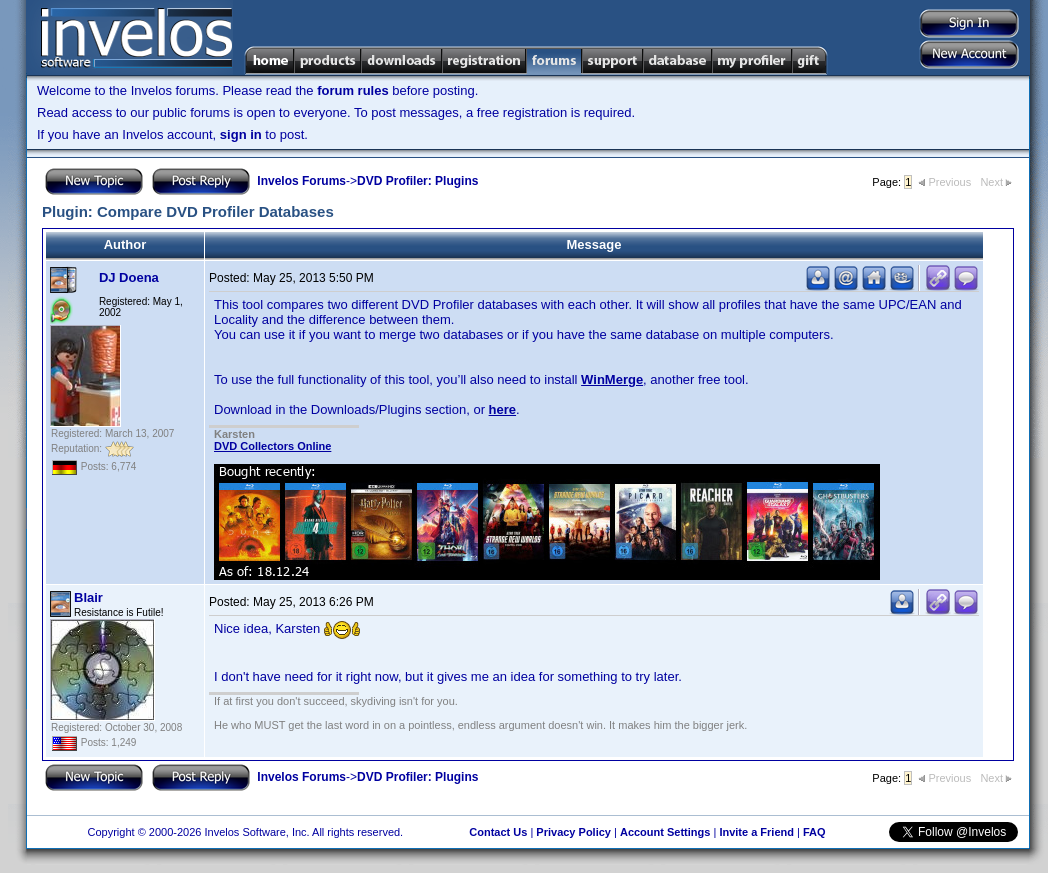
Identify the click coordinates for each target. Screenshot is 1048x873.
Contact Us (498, 832)
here (502, 409)
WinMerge (612, 379)
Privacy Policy (573, 832)
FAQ (814, 832)
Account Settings (665, 832)
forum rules (353, 90)
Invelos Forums (301, 181)
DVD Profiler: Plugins (417, 181)
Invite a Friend (756, 832)
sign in (241, 134)
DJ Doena (129, 277)
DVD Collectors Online (272, 446)
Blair (88, 597)
